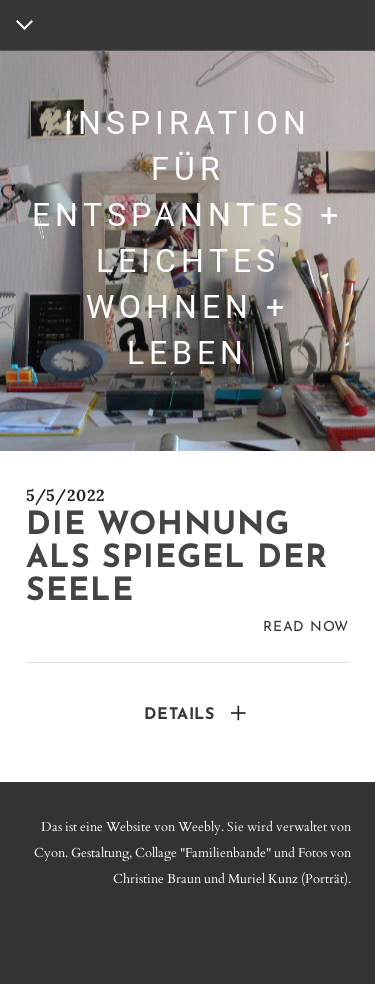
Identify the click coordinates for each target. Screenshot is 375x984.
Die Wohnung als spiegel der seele (177, 559)
